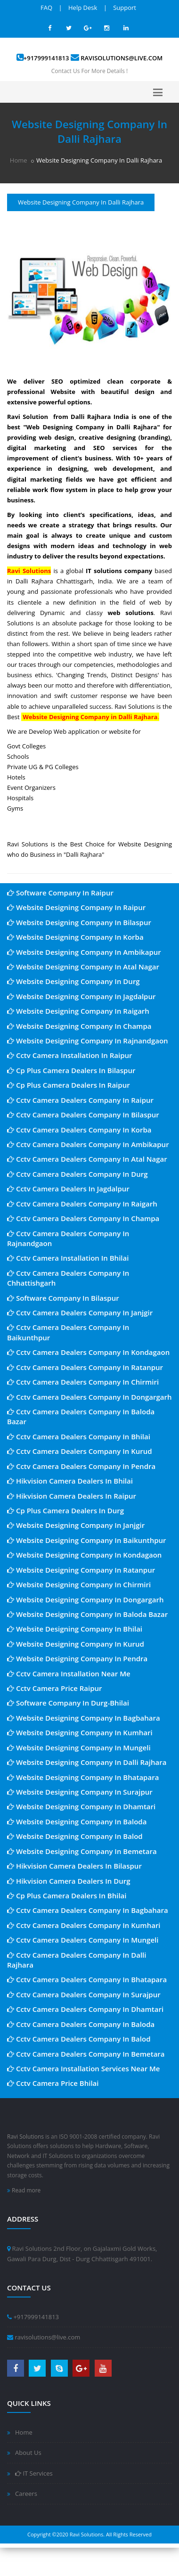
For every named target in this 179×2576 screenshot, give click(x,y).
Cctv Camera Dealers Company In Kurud (79, 1451)
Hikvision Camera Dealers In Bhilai (70, 1480)
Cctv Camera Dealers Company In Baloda (81, 2024)
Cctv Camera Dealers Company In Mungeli (82, 1939)
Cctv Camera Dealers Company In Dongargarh (89, 1397)
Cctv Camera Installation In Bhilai (68, 1258)
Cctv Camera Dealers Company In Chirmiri (83, 1381)
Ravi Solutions (25, 2137)
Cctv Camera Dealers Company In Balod (79, 2038)
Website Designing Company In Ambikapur (84, 952)
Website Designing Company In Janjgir (76, 1525)
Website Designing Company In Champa (79, 1026)
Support (124, 7)
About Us (28, 2452)
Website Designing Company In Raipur (76, 907)
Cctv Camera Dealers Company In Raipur (80, 1100)
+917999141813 (46, 58)
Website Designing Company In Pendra (77, 1658)
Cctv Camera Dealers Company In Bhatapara (87, 1979)
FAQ (46, 7)
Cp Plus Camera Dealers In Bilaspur (71, 1070)
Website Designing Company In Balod (75, 1836)
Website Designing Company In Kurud (75, 1644)
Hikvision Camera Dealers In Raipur (71, 1496)
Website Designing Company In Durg (73, 981)
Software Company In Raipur (60, 892)
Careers (26, 2493)
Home (18, 160)
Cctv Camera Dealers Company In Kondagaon (88, 1352)
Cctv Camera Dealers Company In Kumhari (84, 1925)
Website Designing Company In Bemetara (82, 1851)
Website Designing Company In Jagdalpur (81, 996)
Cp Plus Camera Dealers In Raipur (68, 1085)
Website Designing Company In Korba (75, 937)
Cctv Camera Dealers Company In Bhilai (78, 1436)
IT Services (34, 2473)
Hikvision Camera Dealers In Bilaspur (74, 1865)
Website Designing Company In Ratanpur (81, 1570)
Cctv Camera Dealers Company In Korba (79, 1129)
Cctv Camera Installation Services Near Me (83, 2068)
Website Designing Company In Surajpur (80, 1792)
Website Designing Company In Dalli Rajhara (86, 1762)
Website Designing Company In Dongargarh (85, 1599)
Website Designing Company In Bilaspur (79, 922)
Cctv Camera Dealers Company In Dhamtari (85, 2009)
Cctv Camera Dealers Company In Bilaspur (83, 1114)
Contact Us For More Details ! (89, 71)
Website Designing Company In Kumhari (80, 1732)
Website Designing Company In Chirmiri (79, 1584)
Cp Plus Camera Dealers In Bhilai (67, 1895)
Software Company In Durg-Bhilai (68, 1702)
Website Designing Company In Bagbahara (83, 1718)
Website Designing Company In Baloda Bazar (87, 1614)
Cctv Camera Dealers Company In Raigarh (82, 1203)
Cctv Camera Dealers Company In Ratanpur (85, 1367)
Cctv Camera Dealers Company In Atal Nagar (87, 1159)
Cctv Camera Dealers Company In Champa (83, 1218)
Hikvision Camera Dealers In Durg (68, 1881)
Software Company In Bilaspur (63, 1298)
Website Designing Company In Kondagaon (84, 1554)
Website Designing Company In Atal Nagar (83, 966)
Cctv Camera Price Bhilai (52, 2083)
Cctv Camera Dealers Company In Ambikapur (88, 1144)
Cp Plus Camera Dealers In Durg (65, 1510)
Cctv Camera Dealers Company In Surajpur (84, 1994)
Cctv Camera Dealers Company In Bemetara (86, 2054)
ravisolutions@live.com (122, 58)
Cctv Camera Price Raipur (54, 1688)
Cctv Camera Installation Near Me (68, 1673)
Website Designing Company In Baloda (76, 1821)
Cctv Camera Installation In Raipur (69, 1055)
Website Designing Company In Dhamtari (81, 1806)
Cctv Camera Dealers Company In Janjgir (80, 1312)
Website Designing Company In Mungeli (79, 1747)
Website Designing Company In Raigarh (78, 1011)
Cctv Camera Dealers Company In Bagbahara (87, 1910)
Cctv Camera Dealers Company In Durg (77, 1174)
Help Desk (82, 7)
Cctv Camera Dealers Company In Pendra (81, 1466)
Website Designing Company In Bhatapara (83, 1777)
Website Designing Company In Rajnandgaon (87, 1040)
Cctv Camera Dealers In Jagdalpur (68, 1188)
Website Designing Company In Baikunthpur (86, 1540)
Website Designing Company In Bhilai (74, 1628)
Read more (24, 2190)
